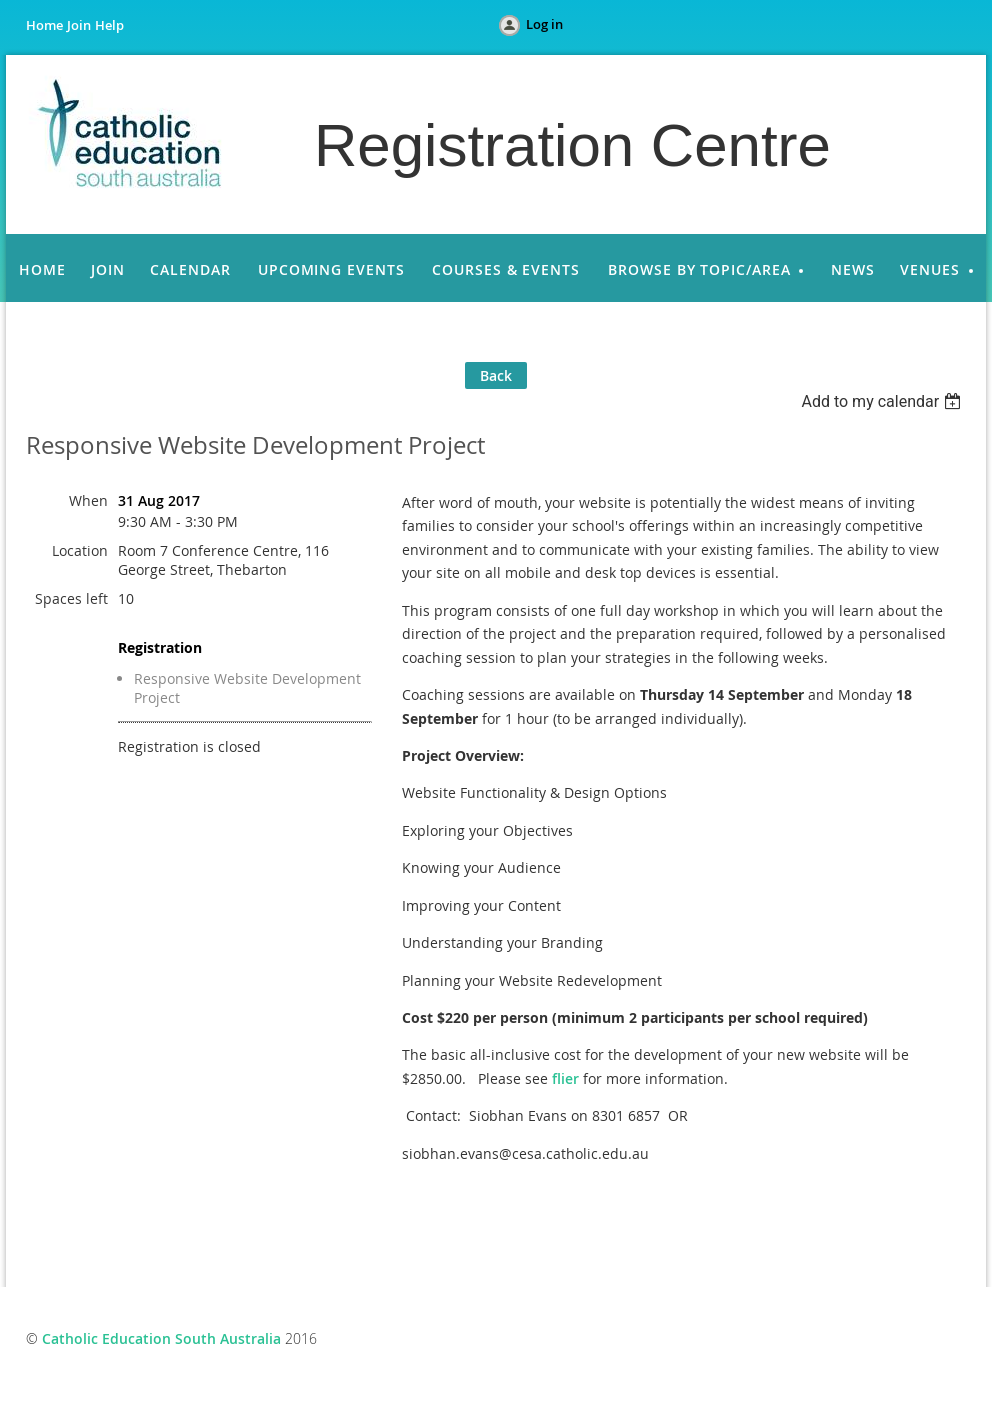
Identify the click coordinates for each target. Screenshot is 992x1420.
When (88, 500)
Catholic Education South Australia (161, 1338)
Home (44, 25)
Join (79, 25)
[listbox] (883, 401)
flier (565, 1078)
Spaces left (71, 598)
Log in (544, 24)
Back (496, 375)
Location (80, 550)
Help (109, 25)
